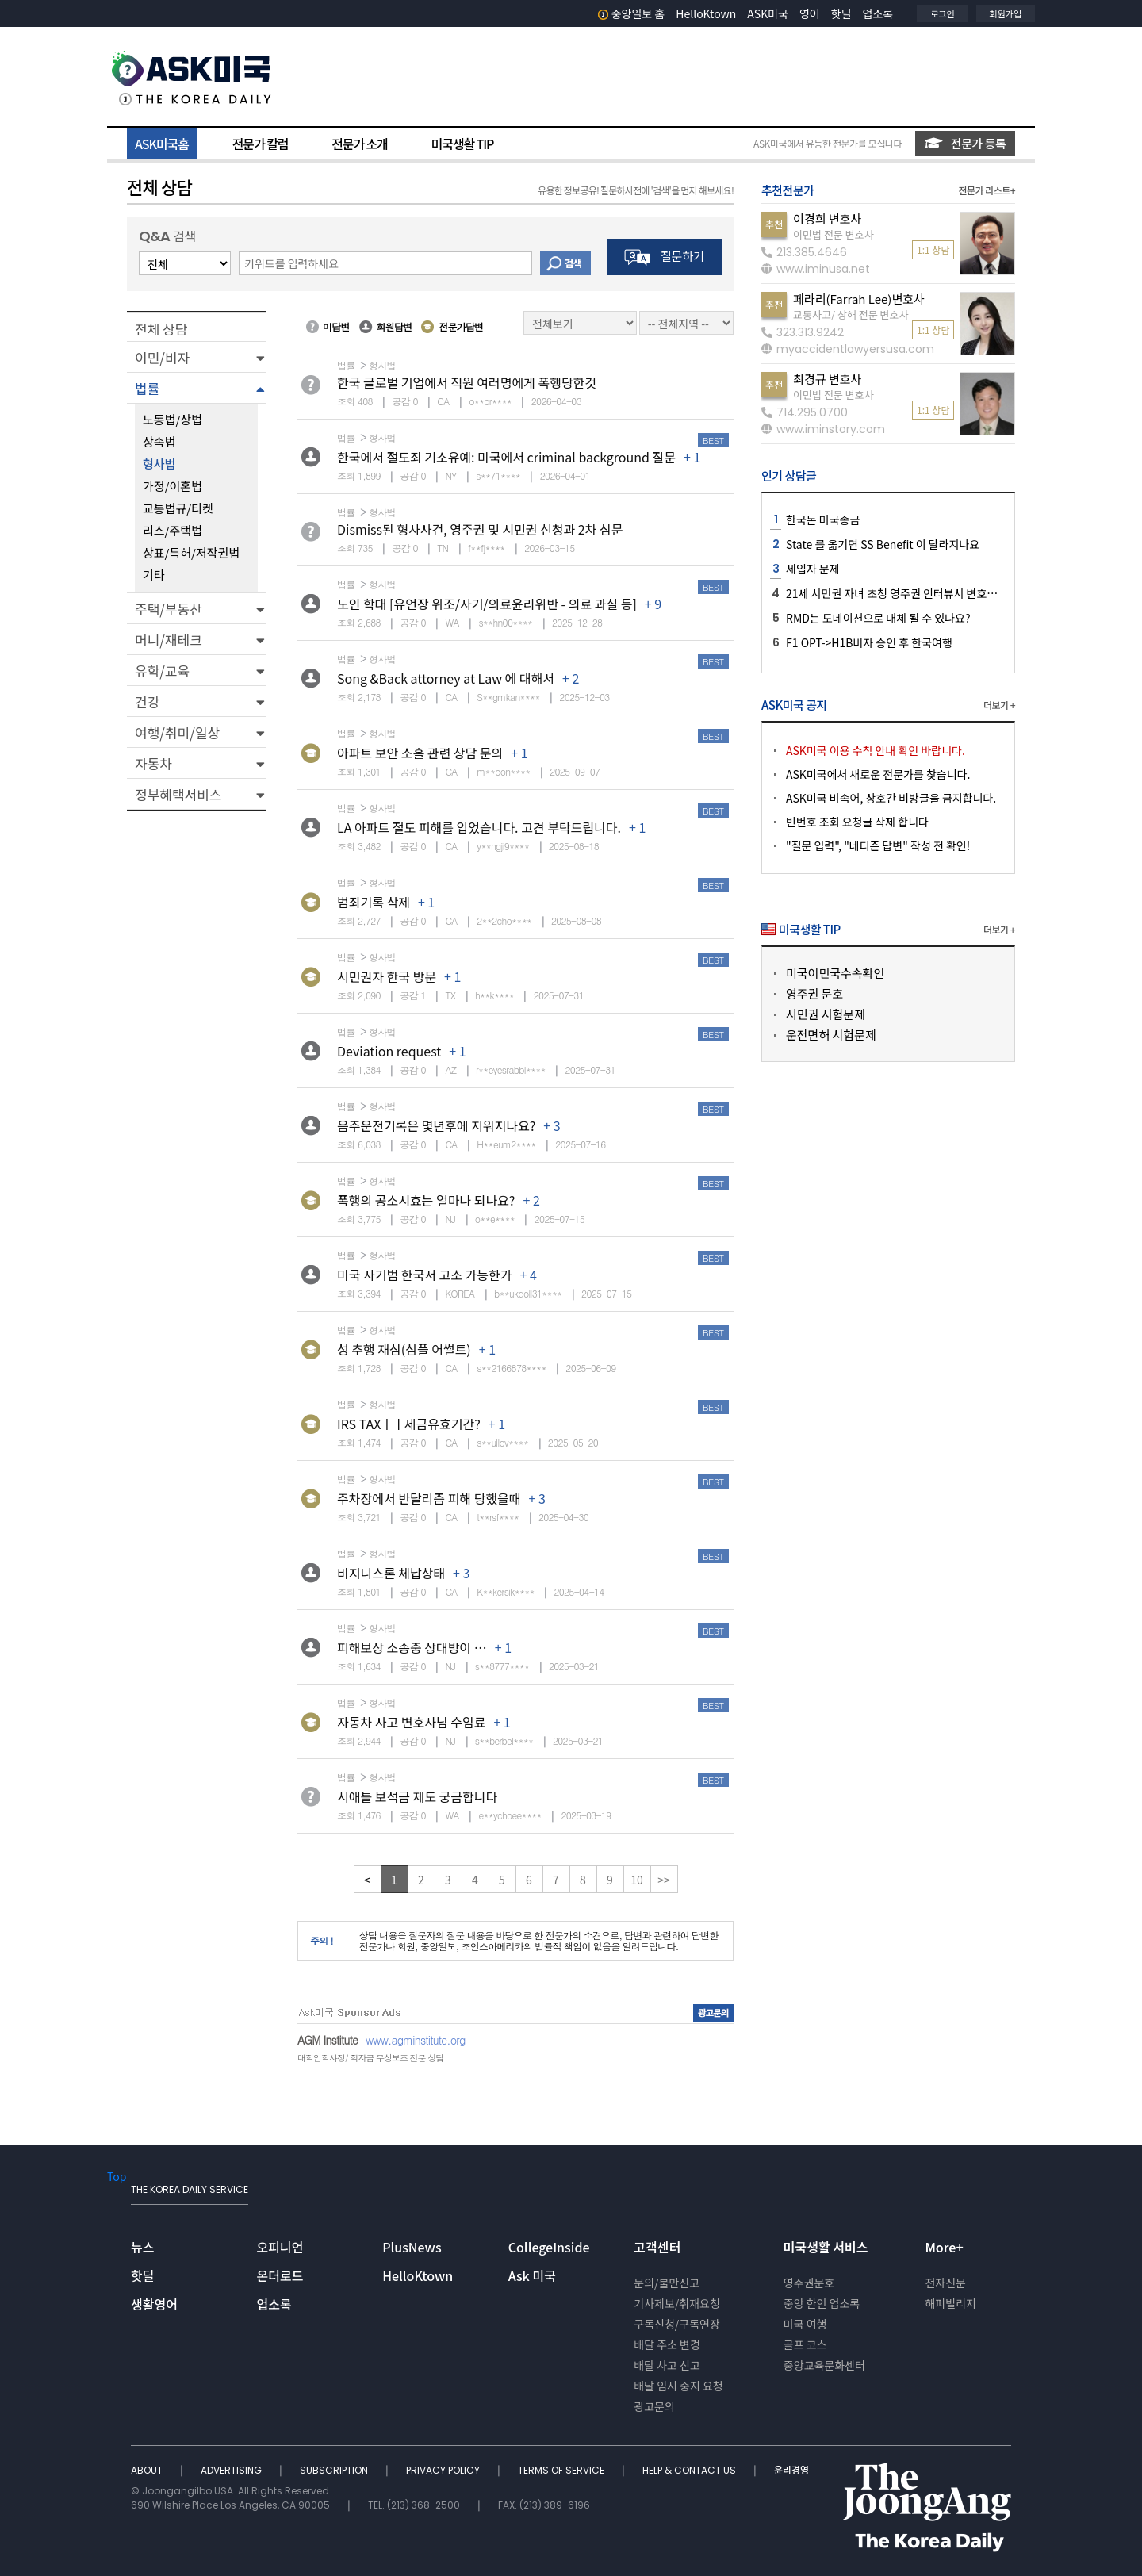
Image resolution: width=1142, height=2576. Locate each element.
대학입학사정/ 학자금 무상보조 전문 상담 (370, 2058)
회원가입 (1005, 13)
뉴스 (142, 2246)
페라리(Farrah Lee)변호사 (859, 298)
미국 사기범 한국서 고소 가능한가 (424, 1274)
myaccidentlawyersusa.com (847, 349)
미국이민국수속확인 (835, 972)
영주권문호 (809, 2282)
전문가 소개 (359, 143)
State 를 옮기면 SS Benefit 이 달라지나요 (882, 544)
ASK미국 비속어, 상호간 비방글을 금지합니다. (891, 798)
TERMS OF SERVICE (562, 2470)
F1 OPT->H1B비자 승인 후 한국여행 (869, 642)
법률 (147, 388)
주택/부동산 (168, 609)
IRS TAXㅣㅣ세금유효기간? (409, 1423)
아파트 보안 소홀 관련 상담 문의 (420, 752)
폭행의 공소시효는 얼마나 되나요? (426, 1199)
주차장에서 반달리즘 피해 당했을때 (429, 1498)
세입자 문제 (813, 569)
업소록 (878, 13)
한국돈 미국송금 (823, 519)
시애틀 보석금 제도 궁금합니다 (417, 1796)
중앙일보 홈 (631, 13)
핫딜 (841, 13)
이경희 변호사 (827, 218)
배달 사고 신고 (667, 2365)
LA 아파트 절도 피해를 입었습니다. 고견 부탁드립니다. (479, 827)
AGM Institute (327, 2040)
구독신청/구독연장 (677, 2324)
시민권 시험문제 (825, 1014)
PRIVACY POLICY (444, 2470)
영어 (809, 13)
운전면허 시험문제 (831, 1034)
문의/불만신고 (666, 2282)
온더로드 (280, 2275)
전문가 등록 (965, 143)
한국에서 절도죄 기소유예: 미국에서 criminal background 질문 (506, 456)
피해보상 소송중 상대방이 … (412, 1647)
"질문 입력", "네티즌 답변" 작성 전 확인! (878, 845)
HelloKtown (706, 13)
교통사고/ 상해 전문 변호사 (850, 314)
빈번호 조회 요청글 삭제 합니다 (857, 822)
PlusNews (411, 2246)
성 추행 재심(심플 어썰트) (404, 1349)
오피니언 (280, 2246)
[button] (196, 357)
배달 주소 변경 (667, 2344)
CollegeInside (549, 2246)
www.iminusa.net (815, 269)
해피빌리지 (950, 2303)
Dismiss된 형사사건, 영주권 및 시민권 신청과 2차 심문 (480, 529)
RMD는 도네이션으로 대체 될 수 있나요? (878, 618)
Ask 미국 (532, 2275)
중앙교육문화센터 (824, 2365)
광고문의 (654, 2406)
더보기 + (999, 704)
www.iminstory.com (823, 429)
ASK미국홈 (162, 143)
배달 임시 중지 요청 (678, 2386)
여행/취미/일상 (177, 732)
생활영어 (154, 2303)
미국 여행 (805, 2324)
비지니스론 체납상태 (391, 1572)
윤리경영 (791, 2470)
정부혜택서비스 (178, 794)
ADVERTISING (232, 2470)
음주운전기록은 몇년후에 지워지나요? (436, 1125)
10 (636, 1880)
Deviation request (389, 1050)
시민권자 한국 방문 (386, 976)
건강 (147, 701)
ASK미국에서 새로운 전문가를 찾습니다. (878, 774)
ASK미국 (767, 13)
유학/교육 (162, 670)
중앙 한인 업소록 (822, 2303)
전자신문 (945, 2282)
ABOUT (148, 2470)
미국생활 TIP (462, 143)
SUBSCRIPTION (335, 2470)
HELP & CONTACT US (690, 2470)
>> (663, 1880)
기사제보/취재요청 (677, 2303)
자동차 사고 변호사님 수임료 (411, 1721)
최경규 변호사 (827, 378)
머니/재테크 (168, 640)
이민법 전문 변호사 (833, 234)
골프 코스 (805, 2344)
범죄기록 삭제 (373, 901)
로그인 (942, 13)
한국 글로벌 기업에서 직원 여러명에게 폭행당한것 (466, 382)
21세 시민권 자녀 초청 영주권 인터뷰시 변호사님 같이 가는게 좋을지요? (949, 593)
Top (116, 2176)
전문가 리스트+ (986, 190)
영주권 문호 (814, 993)
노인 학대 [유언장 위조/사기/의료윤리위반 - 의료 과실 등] (487, 603)
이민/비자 (162, 357)
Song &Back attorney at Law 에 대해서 (445, 678)
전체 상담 (161, 329)
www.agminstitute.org (416, 2040)
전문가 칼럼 (260, 143)
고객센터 (657, 2246)
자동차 (153, 763)
